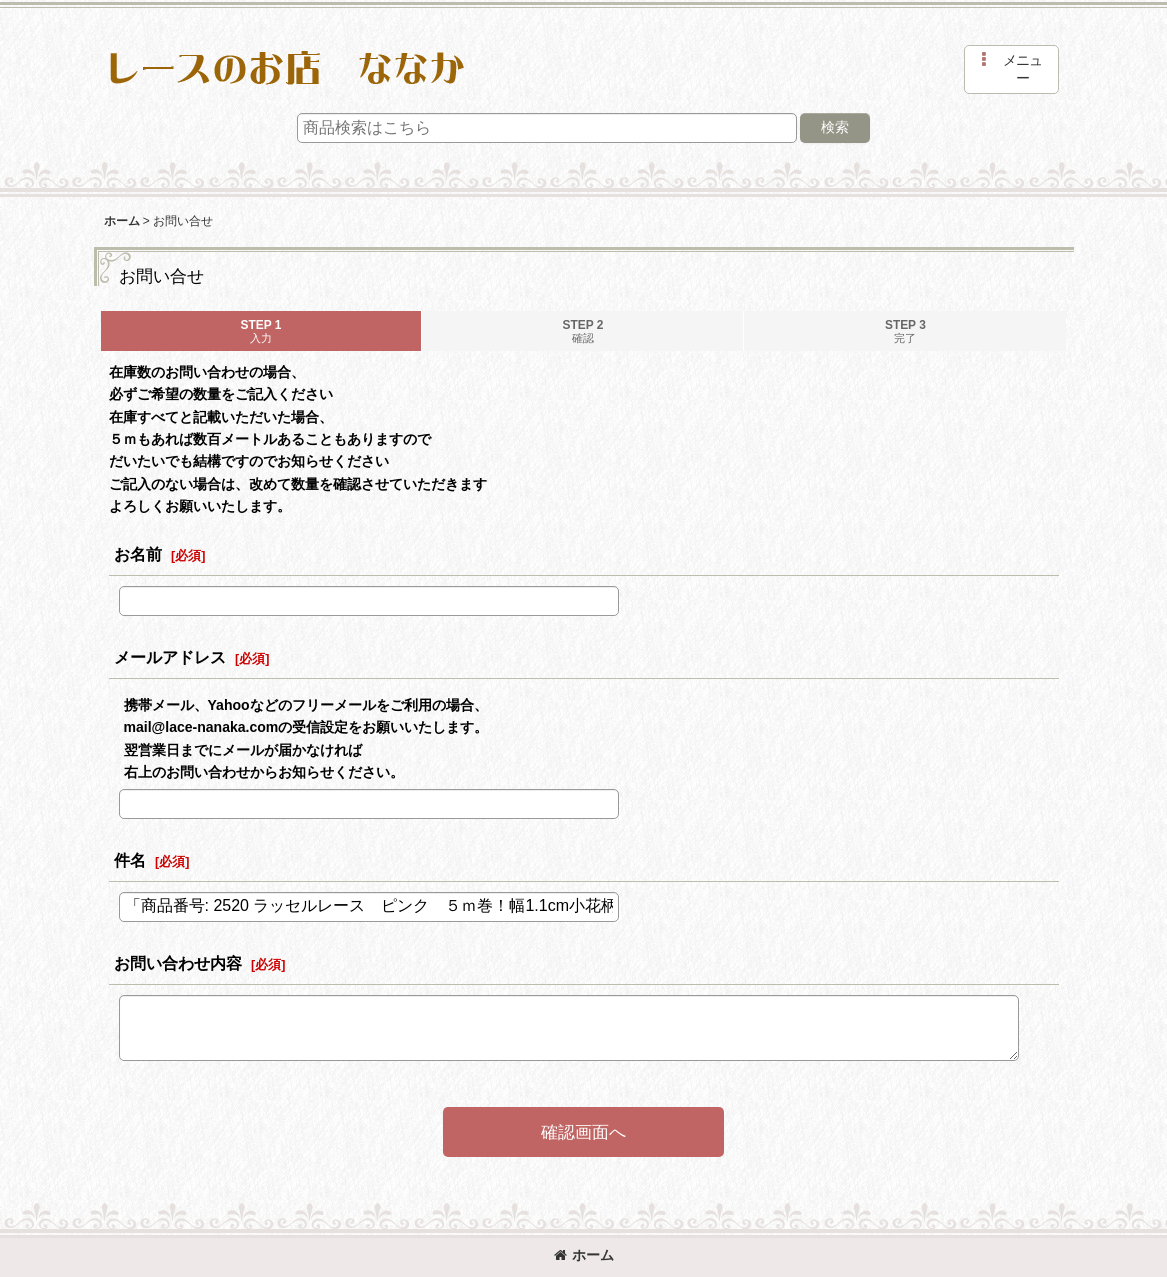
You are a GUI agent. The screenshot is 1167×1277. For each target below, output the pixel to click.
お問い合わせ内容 (178, 963)
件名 (130, 860)
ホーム (584, 1255)
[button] (1011, 69)
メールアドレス (170, 657)
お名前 (138, 554)
